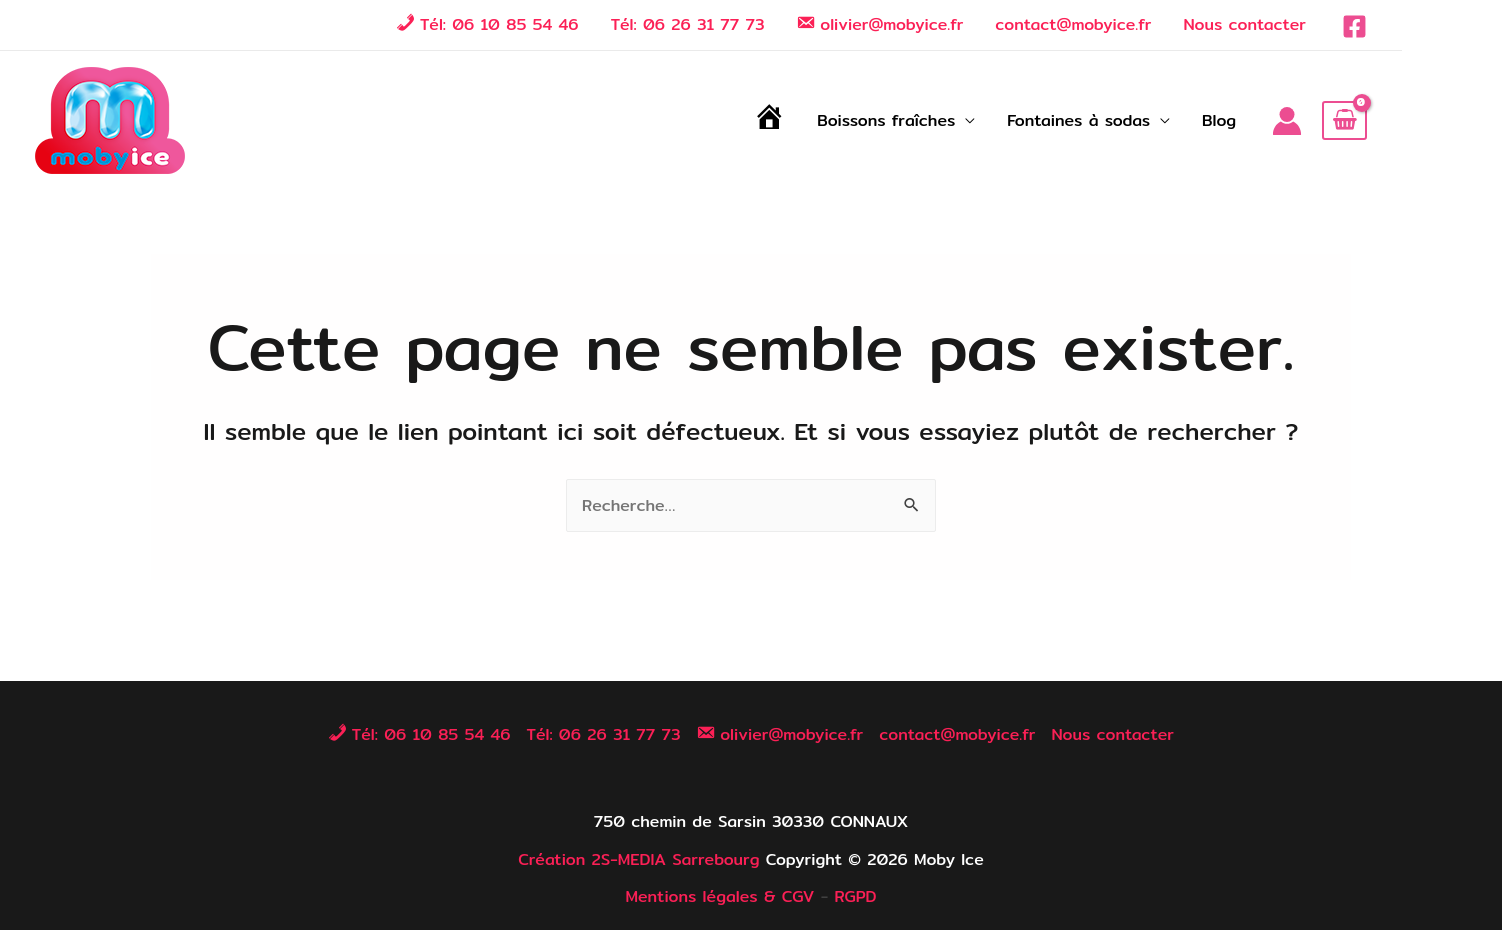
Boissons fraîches (886, 120)
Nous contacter (1244, 24)
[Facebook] (1354, 26)
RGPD (855, 896)
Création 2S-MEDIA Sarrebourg (638, 859)
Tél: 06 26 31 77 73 (688, 24)
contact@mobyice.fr (1073, 24)
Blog (1219, 120)
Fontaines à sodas (1078, 120)
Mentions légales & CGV (719, 896)
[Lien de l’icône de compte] (1287, 121)
